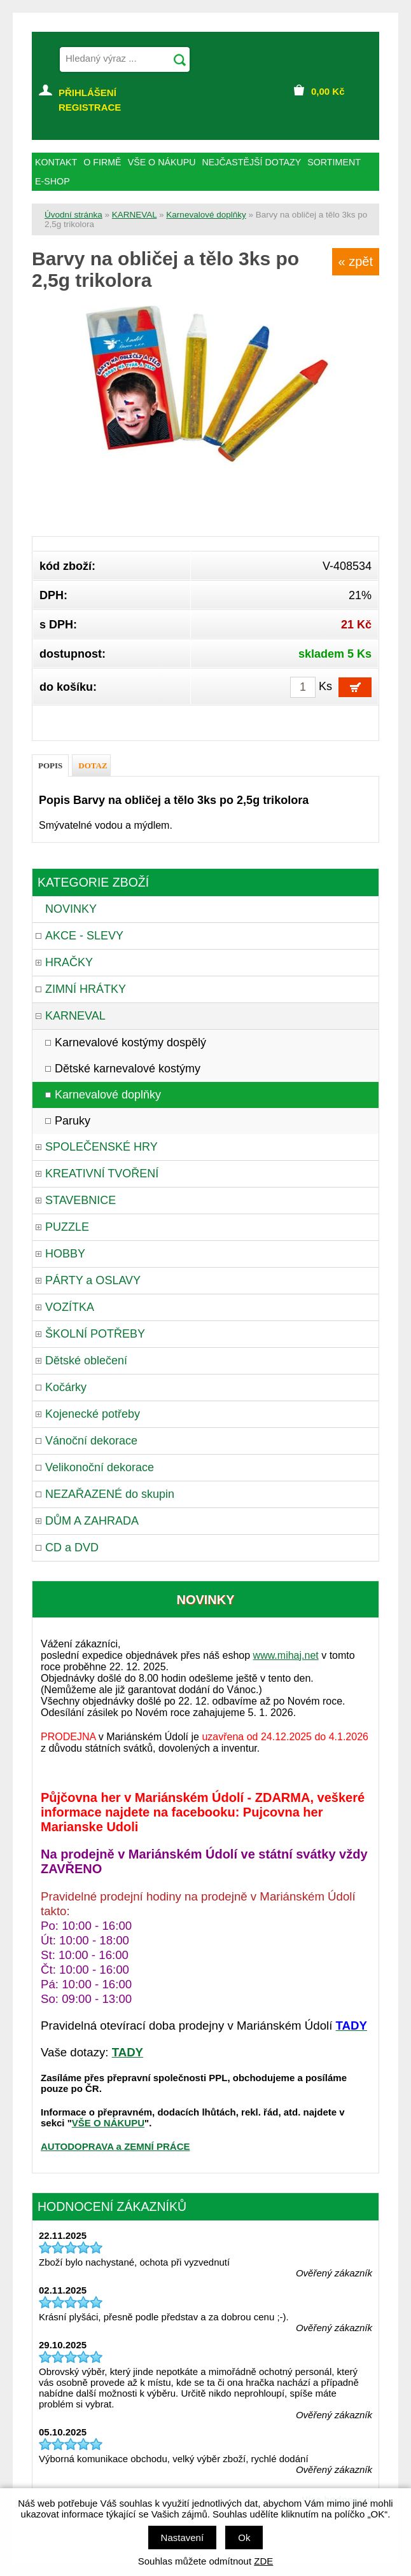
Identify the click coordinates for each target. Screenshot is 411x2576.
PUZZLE (67, 1227)
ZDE (263, 2561)
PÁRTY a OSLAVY (93, 1280)
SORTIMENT (334, 162)
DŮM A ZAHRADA (92, 1520)
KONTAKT (56, 162)
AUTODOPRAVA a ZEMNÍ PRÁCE (115, 2146)
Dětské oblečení (86, 1360)
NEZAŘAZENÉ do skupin (109, 1494)
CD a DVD (72, 1547)
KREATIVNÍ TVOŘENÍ (101, 1173)
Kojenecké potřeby (92, 1414)
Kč (328, 91)
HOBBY (65, 1253)
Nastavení (182, 2537)
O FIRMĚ (102, 162)
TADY (127, 2052)
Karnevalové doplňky (206, 214)
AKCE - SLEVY (84, 935)
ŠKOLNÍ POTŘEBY (95, 1333)
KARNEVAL (134, 214)
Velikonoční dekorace (99, 1467)
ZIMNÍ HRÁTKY (85, 989)
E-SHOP (52, 181)
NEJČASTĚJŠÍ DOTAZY (252, 162)
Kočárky (66, 1387)
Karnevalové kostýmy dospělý (130, 1042)
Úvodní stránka (73, 214)
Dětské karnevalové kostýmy (127, 1068)
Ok (244, 2537)
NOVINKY (71, 909)
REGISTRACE (90, 107)
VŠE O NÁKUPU (108, 2122)
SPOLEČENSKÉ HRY (101, 1146)
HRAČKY (69, 962)
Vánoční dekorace (91, 1440)
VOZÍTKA (69, 1307)
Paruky (72, 1120)
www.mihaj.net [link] (286, 1655)
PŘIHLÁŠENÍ (87, 92)
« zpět (355, 261)
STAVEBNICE (80, 1200)
